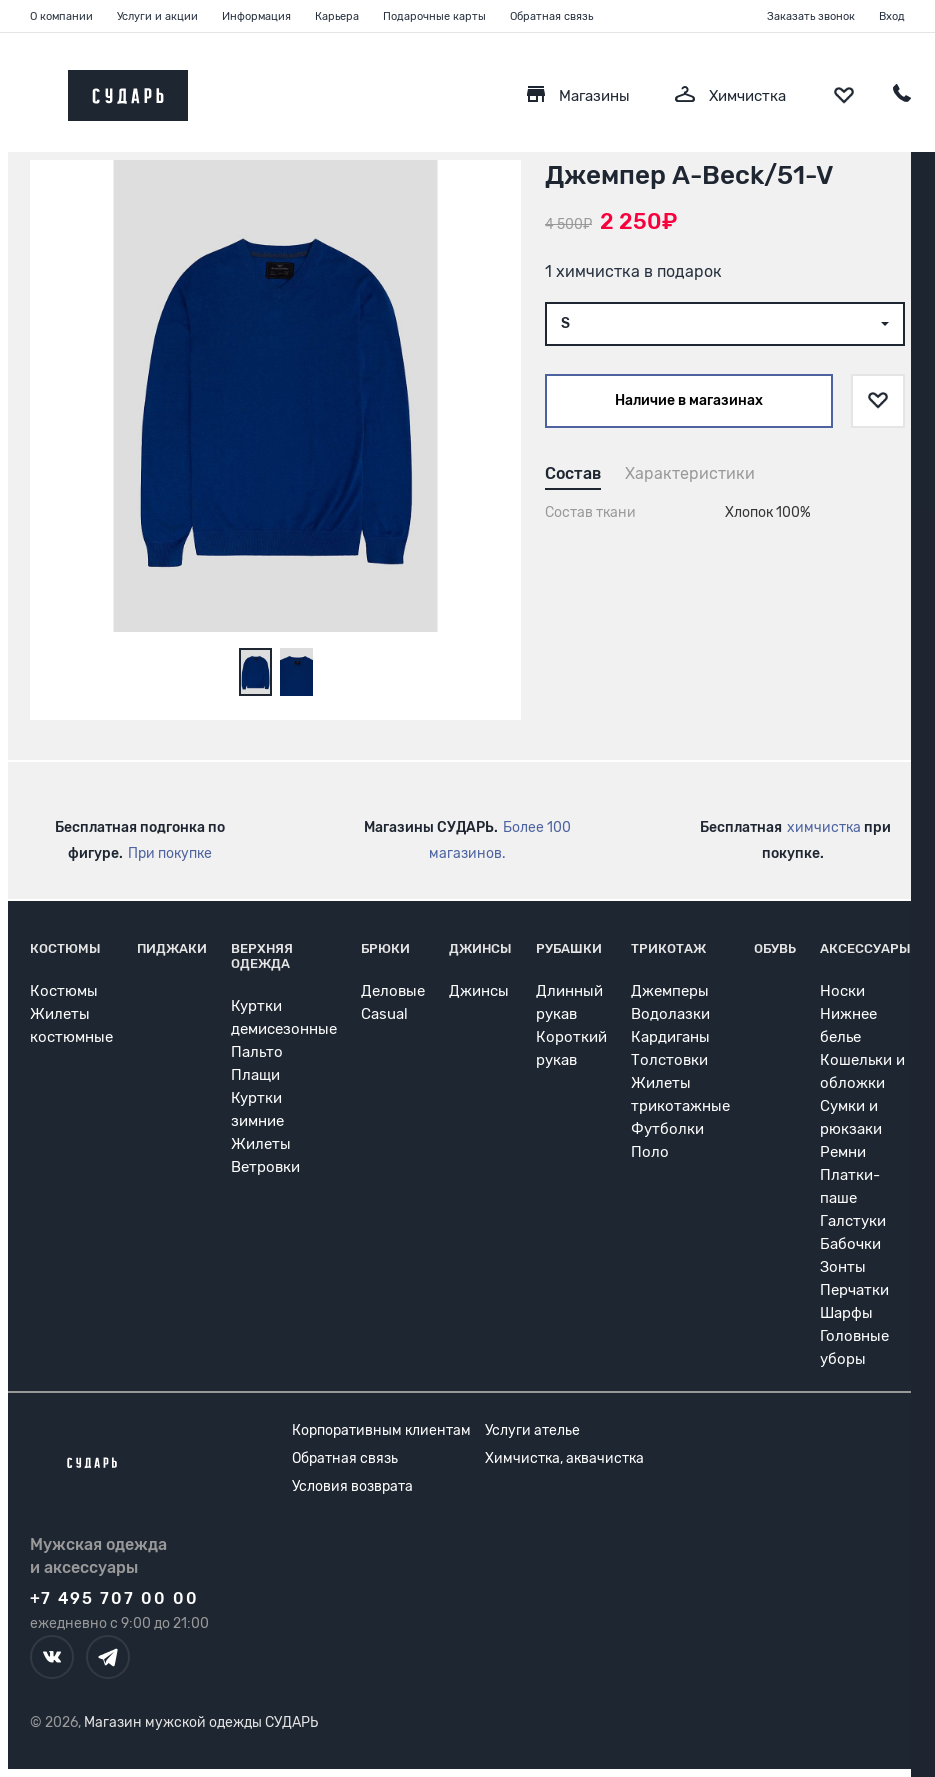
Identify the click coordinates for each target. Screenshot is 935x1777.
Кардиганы (670, 1037)
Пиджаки (172, 948)
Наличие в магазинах (689, 400)
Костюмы (65, 948)
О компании (61, 16)
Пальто (257, 1052)
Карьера (337, 16)
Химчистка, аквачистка (564, 1458)
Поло (650, 1152)
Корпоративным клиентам (381, 1430)
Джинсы (480, 948)
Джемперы (670, 991)
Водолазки (670, 1014)
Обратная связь (551, 16)
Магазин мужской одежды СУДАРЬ (201, 1722)
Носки (842, 991)
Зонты (843, 1267)
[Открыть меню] (30, 90)
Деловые (393, 991)
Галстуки (853, 1221)
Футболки (667, 1129)
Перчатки (854, 1290)
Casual (384, 1014)
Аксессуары (865, 948)
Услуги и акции (157, 16)
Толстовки (669, 1060)
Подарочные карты (434, 16)
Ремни (843, 1152)
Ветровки (265, 1167)
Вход (892, 16)
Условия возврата (352, 1486)
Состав (573, 473)
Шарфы (846, 1313)
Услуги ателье (532, 1430)
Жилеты (261, 1144)
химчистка (824, 827)
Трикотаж (668, 948)
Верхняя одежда (262, 956)
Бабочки (850, 1244)
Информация (256, 16)
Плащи (255, 1075)
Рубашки (569, 948)
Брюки (385, 948)
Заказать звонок (811, 16)
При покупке (170, 853)
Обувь (775, 948)
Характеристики (690, 473)
